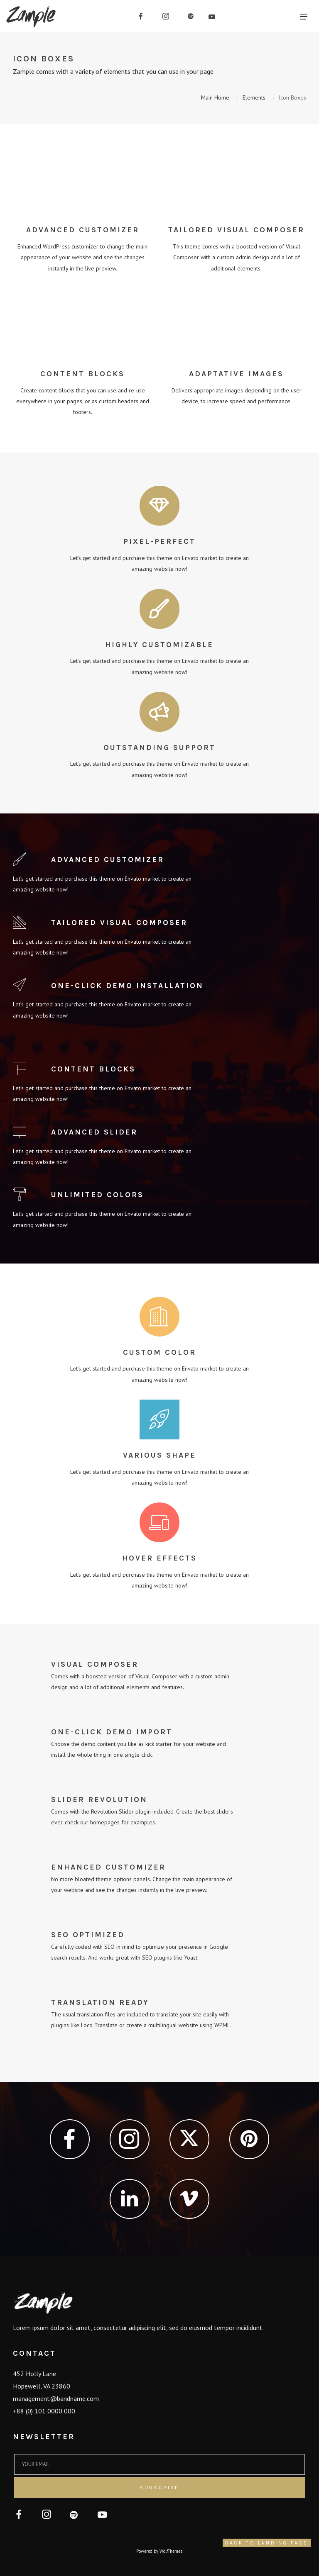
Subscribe (159, 2488)
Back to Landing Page (266, 2543)
